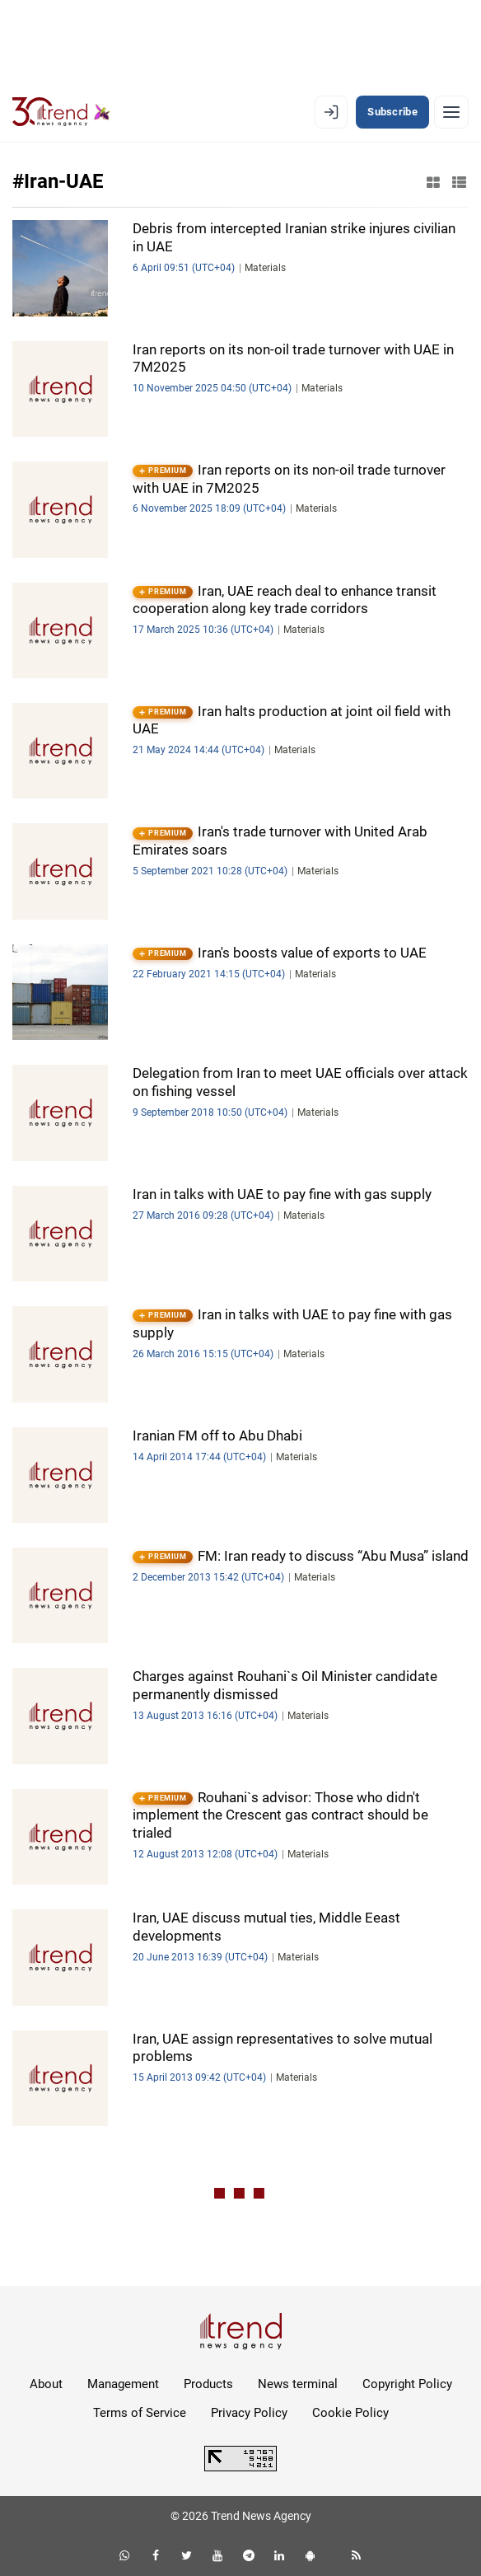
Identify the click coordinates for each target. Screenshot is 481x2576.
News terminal (298, 2384)
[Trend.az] (61, 112)
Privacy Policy (249, 2412)
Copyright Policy (407, 2384)
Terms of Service (139, 2412)
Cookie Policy (350, 2412)
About (46, 2384)
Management (123, 2384)
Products (208, 2384)
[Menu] (451, 112)
